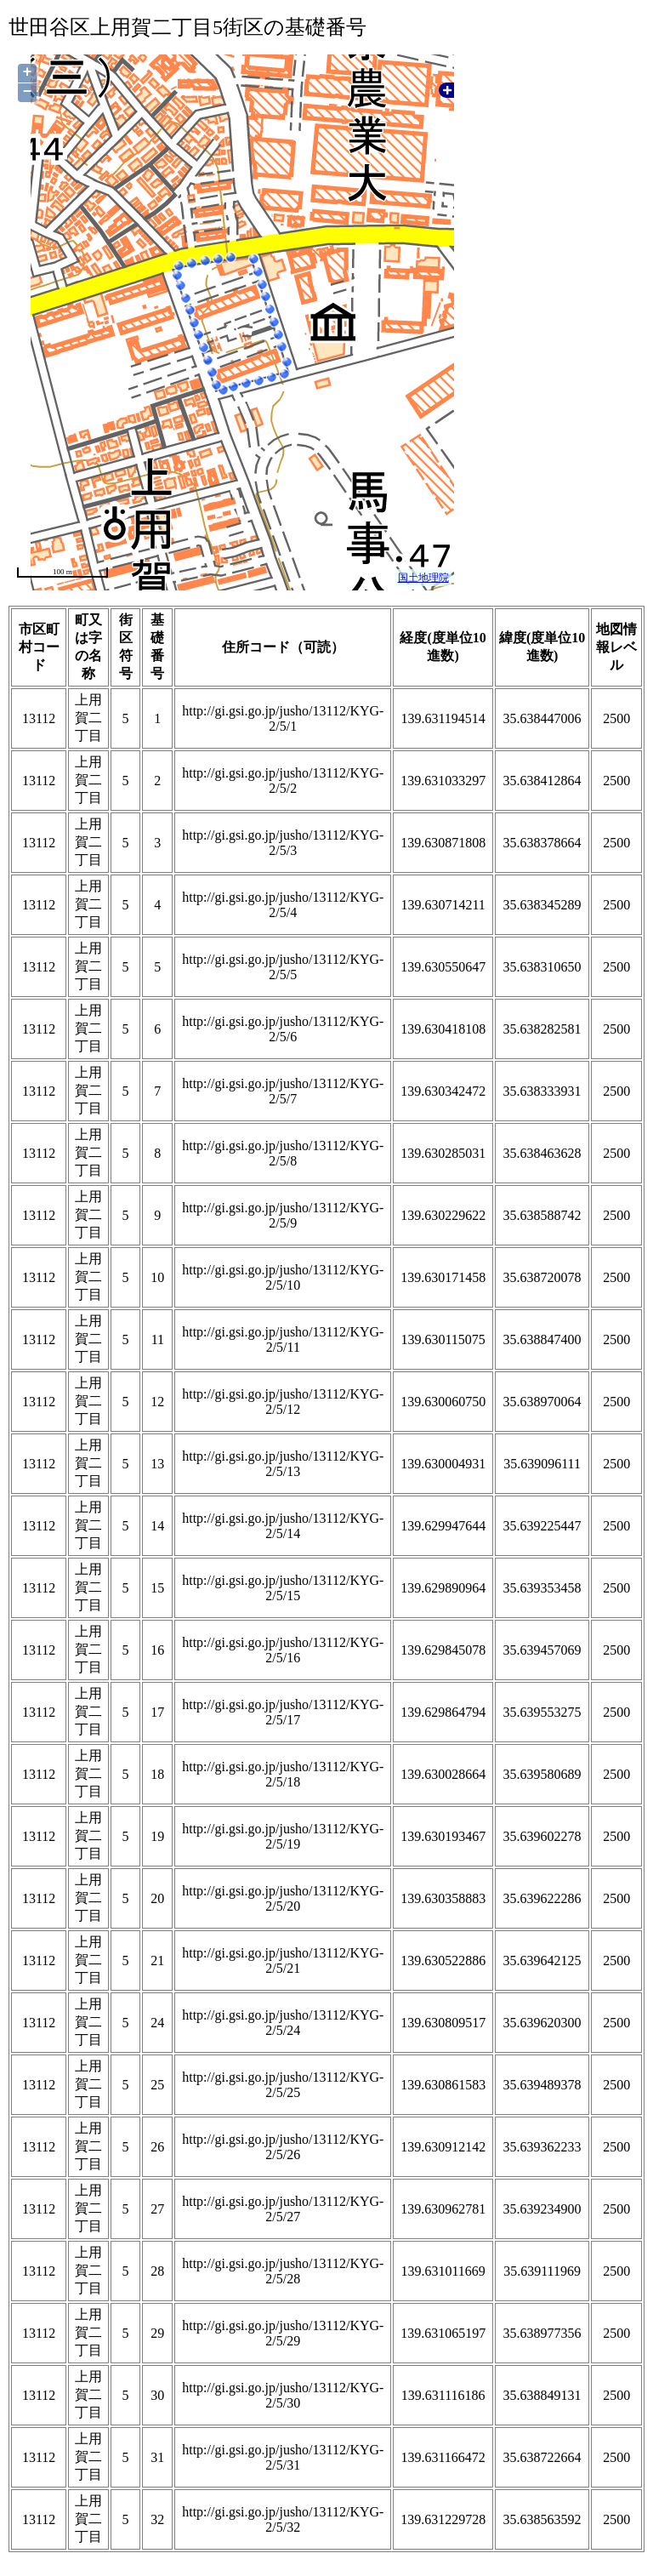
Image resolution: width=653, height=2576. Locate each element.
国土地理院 (423, 578)
